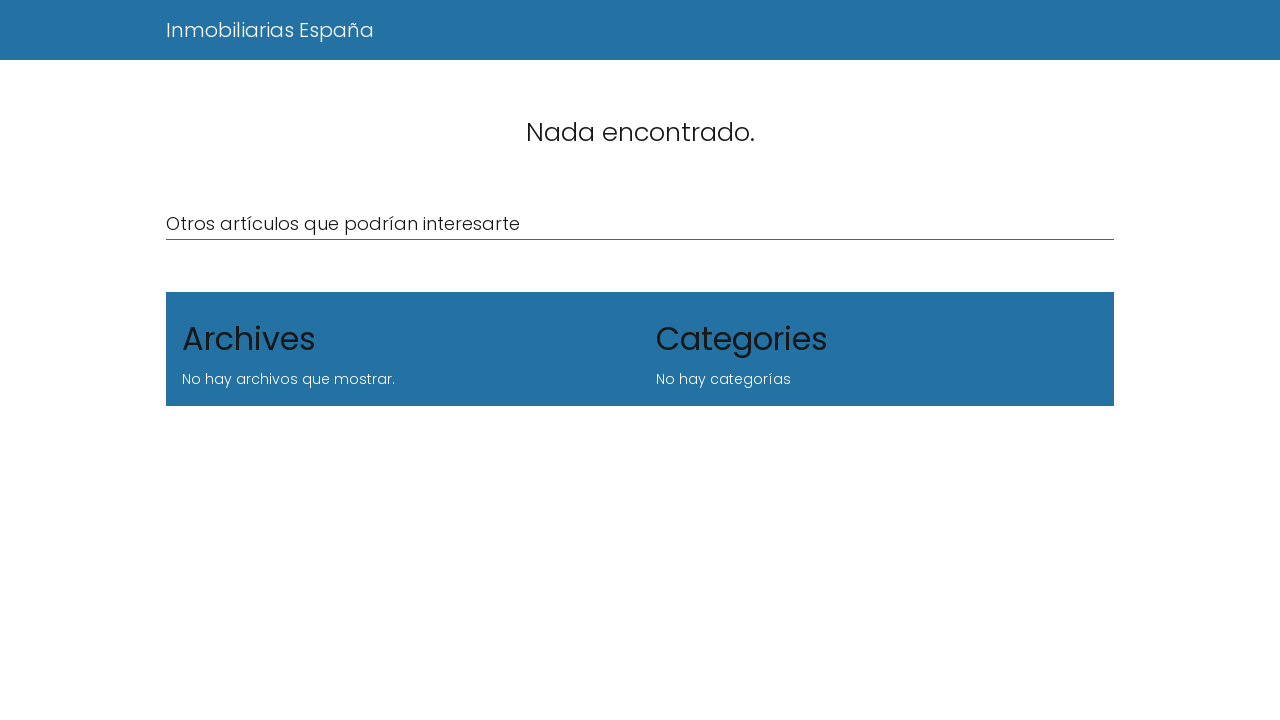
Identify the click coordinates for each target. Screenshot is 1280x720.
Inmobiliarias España (270, 30)
